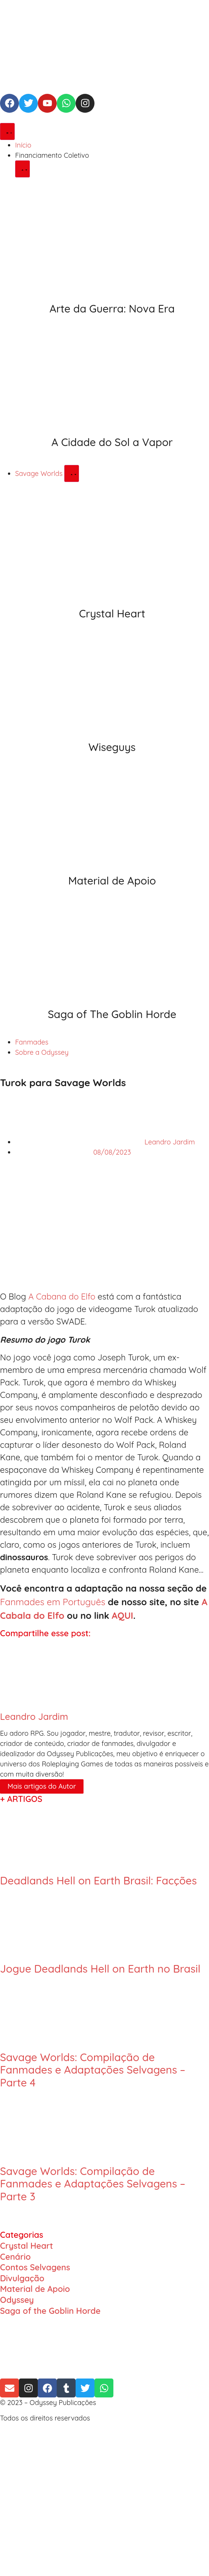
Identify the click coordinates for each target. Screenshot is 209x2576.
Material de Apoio (112, 880)
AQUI (122, 1615)
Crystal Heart (112, 613)
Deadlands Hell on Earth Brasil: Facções (98, 1880)
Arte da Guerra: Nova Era (112, 308)
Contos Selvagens (35, 2267)
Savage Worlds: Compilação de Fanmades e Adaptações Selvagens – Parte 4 (92, 2070)
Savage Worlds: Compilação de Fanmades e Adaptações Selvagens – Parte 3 (92, 2183)
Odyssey (17, 2300)
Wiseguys (112, 747)
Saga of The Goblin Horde (112, 1014)
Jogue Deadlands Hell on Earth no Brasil (100, 1968)
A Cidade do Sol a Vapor (112, 442)
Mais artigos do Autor (42, 1786)
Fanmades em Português (52, 1601)
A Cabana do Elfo (61, 1296)
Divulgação (22, 2278)
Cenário (15, 2256)
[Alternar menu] (7, 131)
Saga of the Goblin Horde (50, 2310)
